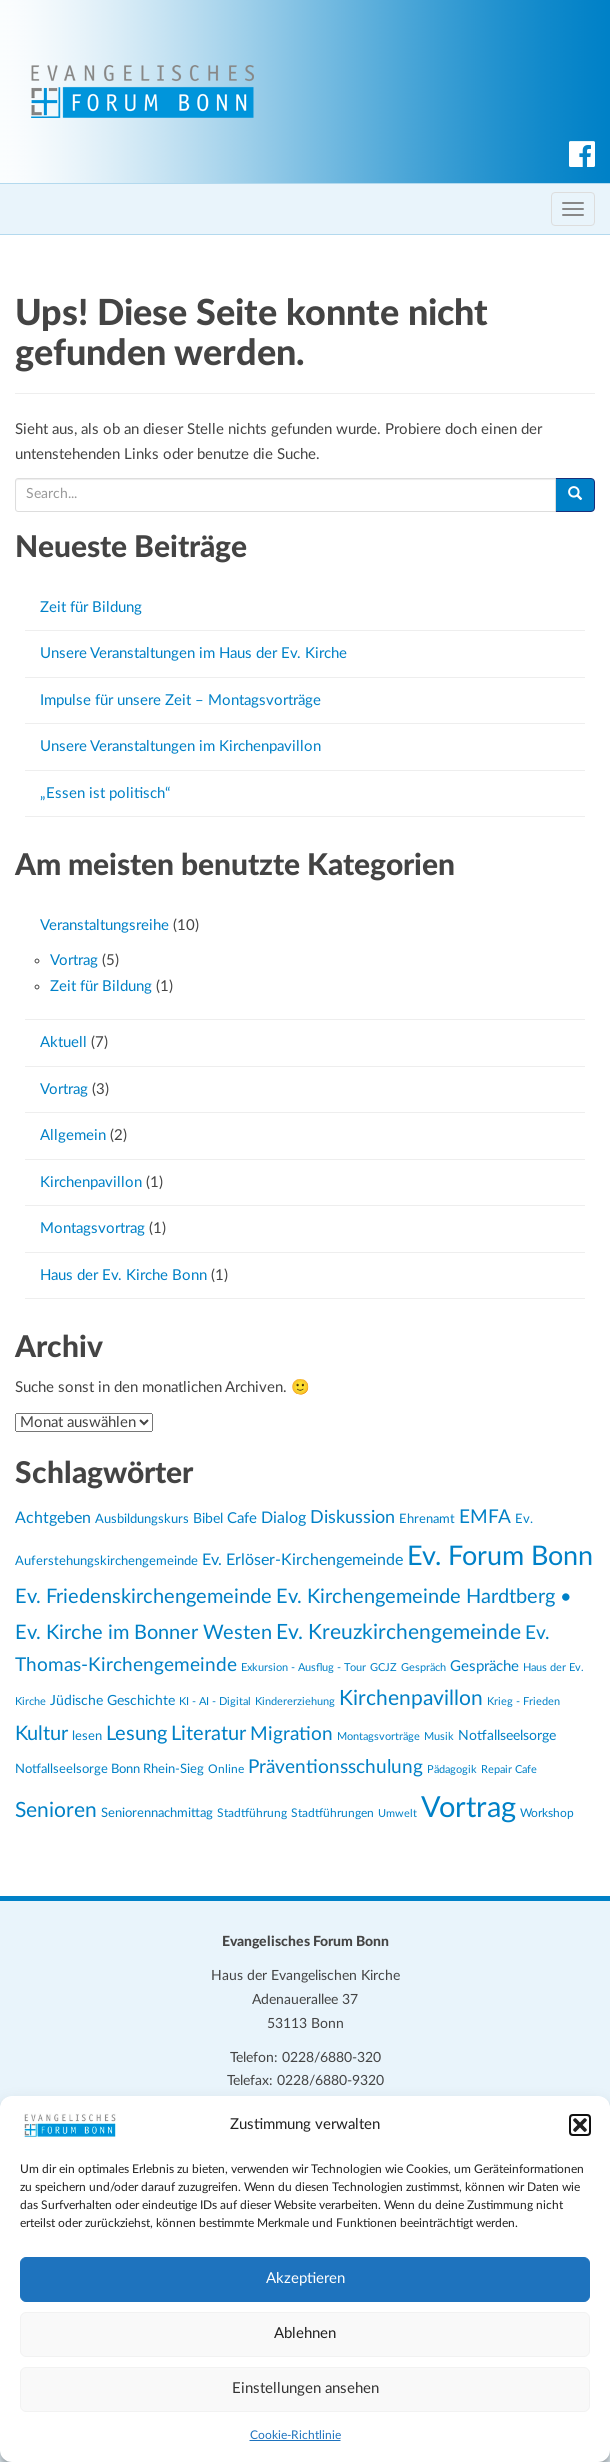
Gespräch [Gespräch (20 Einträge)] (423, 1667)
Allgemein (73, 1135)
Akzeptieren (305, 2278)
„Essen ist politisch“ (105, 793)
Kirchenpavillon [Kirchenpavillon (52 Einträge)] (411, 1698)
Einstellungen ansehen (305, 2388)
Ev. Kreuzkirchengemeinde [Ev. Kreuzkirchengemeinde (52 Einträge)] (398, 1632)
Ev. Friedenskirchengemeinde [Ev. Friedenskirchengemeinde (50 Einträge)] (143, 1597)
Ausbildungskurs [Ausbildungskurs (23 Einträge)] (142, 1519)
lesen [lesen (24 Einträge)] (87, 1736)
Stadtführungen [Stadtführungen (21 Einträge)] (332, 1813)
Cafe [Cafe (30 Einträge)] (242, 1518)
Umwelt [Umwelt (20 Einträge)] (397, 1813)
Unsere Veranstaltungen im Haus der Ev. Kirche (193, 653)
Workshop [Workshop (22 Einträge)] (547, 1813)
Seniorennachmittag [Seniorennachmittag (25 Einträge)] (157, 1813)
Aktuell (63, 1042)
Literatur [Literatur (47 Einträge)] (208, 1734)
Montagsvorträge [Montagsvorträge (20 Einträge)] (378, 1736)
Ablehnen (305, 2333)
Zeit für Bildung (91, 607)
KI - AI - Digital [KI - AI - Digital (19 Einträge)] (215, 1701)
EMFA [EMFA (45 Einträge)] (485, 1517)
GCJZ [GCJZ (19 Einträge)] (383, 1667)
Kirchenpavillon (91, 1182)
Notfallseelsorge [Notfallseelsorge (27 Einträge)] (507, 1736)
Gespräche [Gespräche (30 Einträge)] (484, 1666)
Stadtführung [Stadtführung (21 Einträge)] (252, 1813)
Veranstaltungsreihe (104, 925)
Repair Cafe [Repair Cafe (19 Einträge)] (509, 1769)
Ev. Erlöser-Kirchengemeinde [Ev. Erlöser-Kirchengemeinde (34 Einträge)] (302, 1560)
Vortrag (74, 960)
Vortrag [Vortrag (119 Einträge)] (468, 1808)
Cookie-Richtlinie (295, 2435)
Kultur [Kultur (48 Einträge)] (41, 1734)
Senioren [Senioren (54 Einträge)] (56, 1810)
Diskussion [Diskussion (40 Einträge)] (352, 1517)
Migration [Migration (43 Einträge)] (291, 1734)
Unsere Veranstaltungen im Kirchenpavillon (180, 746)
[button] (580, 2125)
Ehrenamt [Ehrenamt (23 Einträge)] (427, 1519)
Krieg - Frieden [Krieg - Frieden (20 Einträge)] (523, 1701)
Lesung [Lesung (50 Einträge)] (136, 1734)
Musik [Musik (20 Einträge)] (439, 1736)
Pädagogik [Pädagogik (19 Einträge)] (452, 1769)
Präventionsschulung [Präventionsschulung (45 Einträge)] (335, 1767)
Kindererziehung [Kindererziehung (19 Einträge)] (295, 1701)
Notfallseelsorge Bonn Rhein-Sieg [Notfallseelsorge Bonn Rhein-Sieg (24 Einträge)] (109, 1769)
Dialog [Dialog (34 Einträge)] (283, 1518)
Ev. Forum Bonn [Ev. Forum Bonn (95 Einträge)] (500, 1556)
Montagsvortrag (92, 1228)
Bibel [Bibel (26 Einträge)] (208, 1519)
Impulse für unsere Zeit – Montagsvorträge (180, 700)
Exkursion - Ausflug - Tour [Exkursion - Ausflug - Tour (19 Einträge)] (303, 1667)
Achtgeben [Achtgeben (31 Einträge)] (53, 1518)
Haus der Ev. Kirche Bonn (123, 1275)
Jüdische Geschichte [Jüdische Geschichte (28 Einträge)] (112, 1700)
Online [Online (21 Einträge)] (226, 1769)
